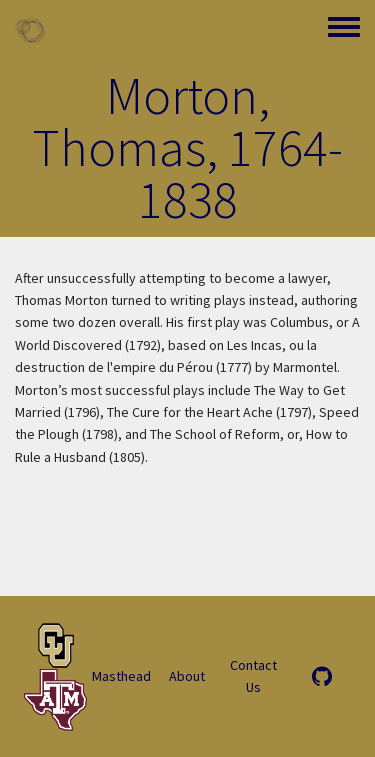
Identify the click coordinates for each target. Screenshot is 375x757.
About (187, 676)
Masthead (121, 676)
